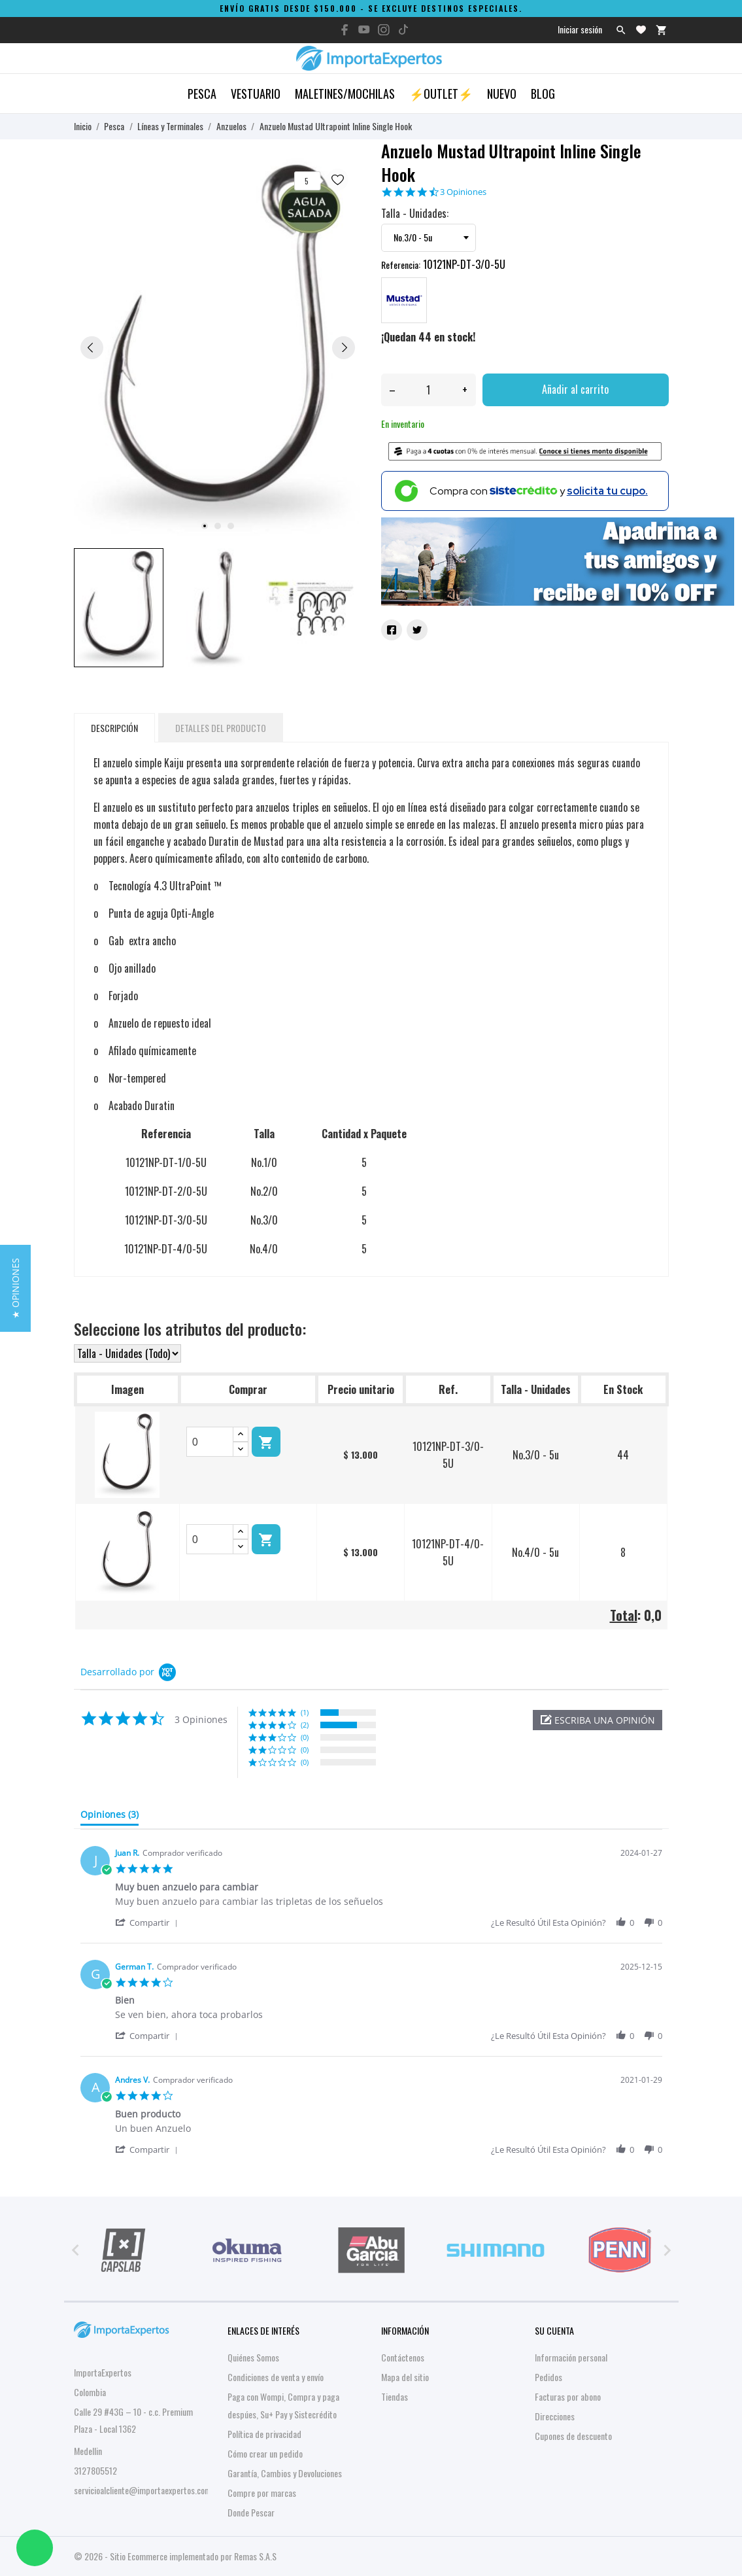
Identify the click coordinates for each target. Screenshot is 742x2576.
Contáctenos (402, 2357)
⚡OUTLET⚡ (441, 93)
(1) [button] (305, 1712)
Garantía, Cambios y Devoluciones (285, 2473)
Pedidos (548, 2377)
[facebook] (344, 29)
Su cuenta (554, 2330)
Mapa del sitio (405, 2377)
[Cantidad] (428, 390)
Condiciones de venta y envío (276, 2377)
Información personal (571, 2357)
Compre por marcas (262, 2492)
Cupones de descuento (573, 2436)
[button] (597, 1720)
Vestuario (255, 93)
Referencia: (400, 264)
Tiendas (394, 2396)
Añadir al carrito (575, 389)
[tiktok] (403, 29)
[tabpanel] (218, 347)
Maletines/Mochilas (345, 93)
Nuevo (501, 93)
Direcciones (555, 2416)
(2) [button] (305, 1725)
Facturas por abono (568, 2396)
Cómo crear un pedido (265, 2453)
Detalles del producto (220, 728)
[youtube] (364, 29)
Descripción (114, 728)
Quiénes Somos (253, 2357)
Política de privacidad (264, 2434)
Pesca (202, 93)
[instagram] (383, 29)
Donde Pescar (251, 2512)
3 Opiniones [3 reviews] (463, 192)
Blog (543, 93)
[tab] (109, 1817)
